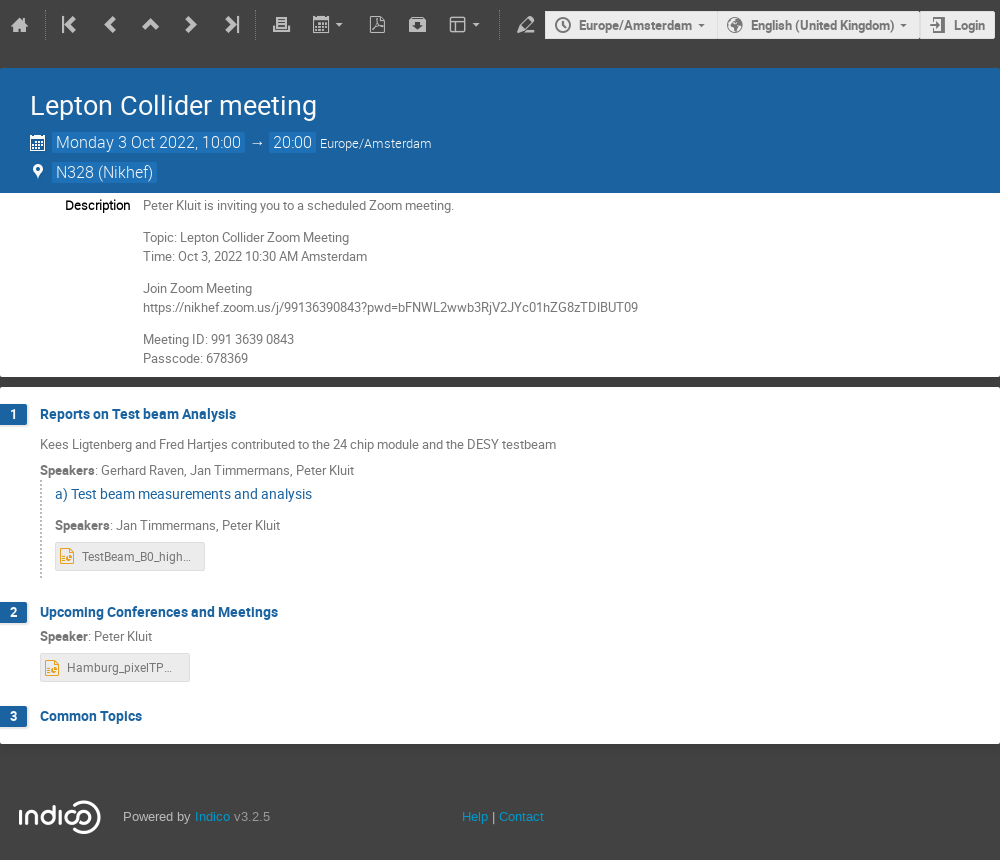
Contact (521, 816)
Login (969, 25)
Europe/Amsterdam (635, 25)
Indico (212, 816)
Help (475, 816)
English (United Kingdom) (823, 25)
